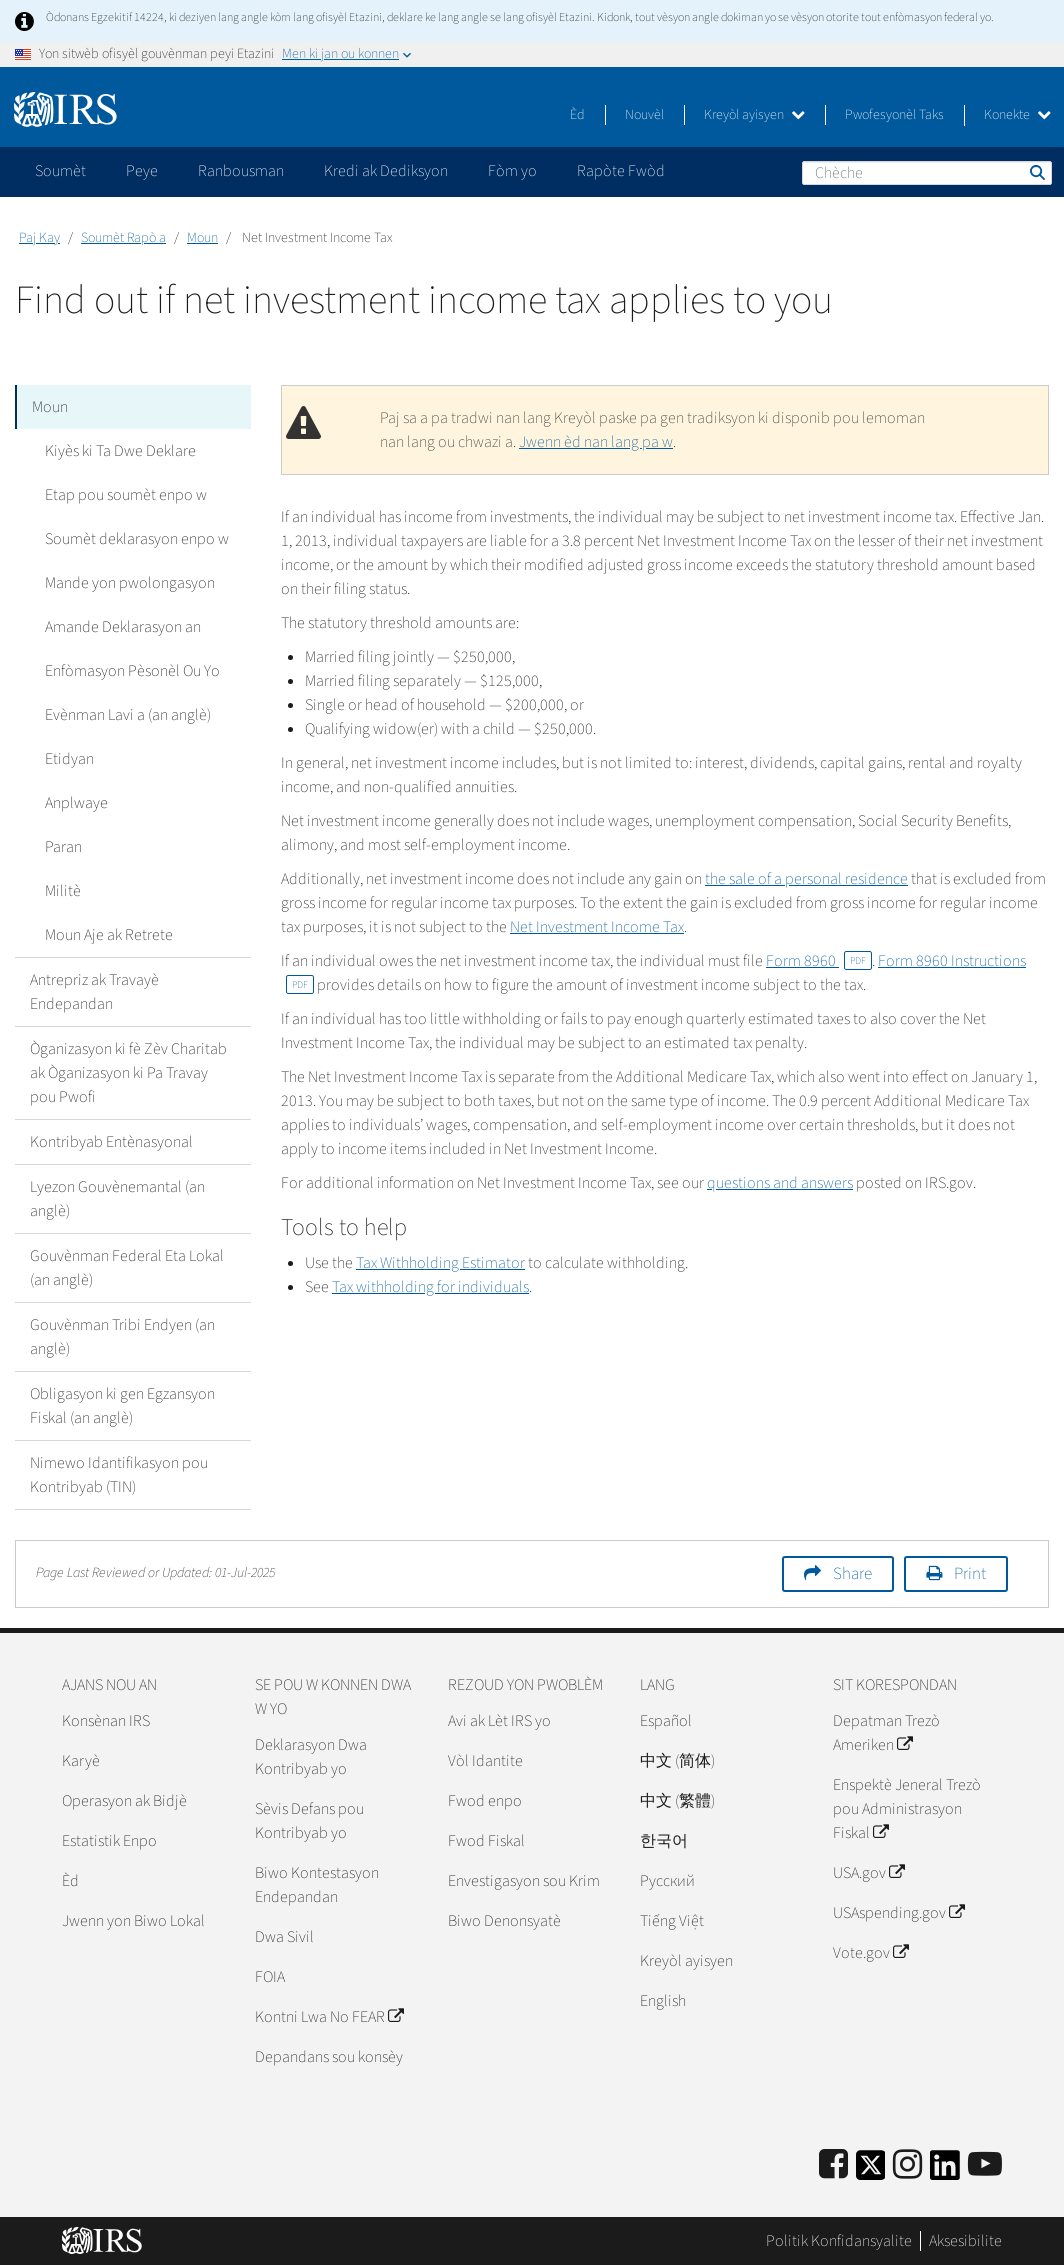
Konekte (1017, 115)
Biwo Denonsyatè (504, 1921)
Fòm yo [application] (512, 171)
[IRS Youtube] (985, 2165)
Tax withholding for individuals (430, 1287)
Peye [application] (142, 171)
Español (666, 1721)
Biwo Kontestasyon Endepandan (317, 1885)
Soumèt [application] (60, 171)
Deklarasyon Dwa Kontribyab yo (311, 1757)
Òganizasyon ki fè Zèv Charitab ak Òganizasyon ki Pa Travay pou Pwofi (128, 1073)
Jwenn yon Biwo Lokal (133, 1921)
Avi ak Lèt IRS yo (499, 1721)
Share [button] (852, 1574)
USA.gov (868, 1873)
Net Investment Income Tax (597, 927)
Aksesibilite (965, 2241)
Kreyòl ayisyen (754, 115)
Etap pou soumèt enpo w (126, 495)
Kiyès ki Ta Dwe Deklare (120, 451)
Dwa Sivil (284, 1937)
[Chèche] (927, 173)
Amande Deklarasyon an (123, 627)
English (663, 2001)
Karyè (81, 1761)
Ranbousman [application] (241, 171)
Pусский (667, 1881)
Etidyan (69, 759)
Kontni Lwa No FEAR (329, 2017)
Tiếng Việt (672, 1921)
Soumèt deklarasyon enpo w (137, 539)
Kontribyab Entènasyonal (111, 1142)
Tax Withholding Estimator (440, 1263)
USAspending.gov (898, 1913)
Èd (577, 115)
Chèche (1036, 172)
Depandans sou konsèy (329, 2057)
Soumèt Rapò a (123, 238)
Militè (63, 891)
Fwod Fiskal (486, 1841)
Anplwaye (76, 803)
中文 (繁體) (677, 1801)
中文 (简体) (677, 1761)
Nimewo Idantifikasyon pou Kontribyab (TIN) (119, 1475)
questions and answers (780, 1183)
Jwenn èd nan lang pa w (596, 442)
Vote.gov (870, 1953)
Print (970, 1574)
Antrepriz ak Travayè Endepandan (94, 992)
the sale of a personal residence (806, 879)
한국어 (664, 1841)
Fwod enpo (485, 1801)
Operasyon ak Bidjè (124, 1801)
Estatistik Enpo (109, 1841)
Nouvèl (644, 115)
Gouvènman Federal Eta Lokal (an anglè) (127, 1268)
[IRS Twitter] (871, 2171)
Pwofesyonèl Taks (894, 115)
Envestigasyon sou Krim (524, 1881)
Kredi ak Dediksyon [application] (386, 171)
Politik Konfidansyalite (839, 2241)
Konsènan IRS (106, 1721)
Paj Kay (39, 238)
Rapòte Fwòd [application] (621, 171)
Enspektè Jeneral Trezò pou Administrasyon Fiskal (907, 1809)
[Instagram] (907, 2165)
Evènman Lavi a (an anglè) (128, 715)
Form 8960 (819, 961)
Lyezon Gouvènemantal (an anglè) (117, 1199)
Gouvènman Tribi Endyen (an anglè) (122, 1337)
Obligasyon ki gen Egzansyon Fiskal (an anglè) (122, 1406)
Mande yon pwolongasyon (130, 583)
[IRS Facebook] (833, 2165)
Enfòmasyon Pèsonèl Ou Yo (132, 671)
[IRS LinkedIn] (945, 2171)
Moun (202, 238)
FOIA (270, 1977)
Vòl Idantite (485, 1761)
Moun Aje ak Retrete (109, 935)
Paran (63, 847)
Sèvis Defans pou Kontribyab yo (309, 1821)
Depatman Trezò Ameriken (886, 1733)
